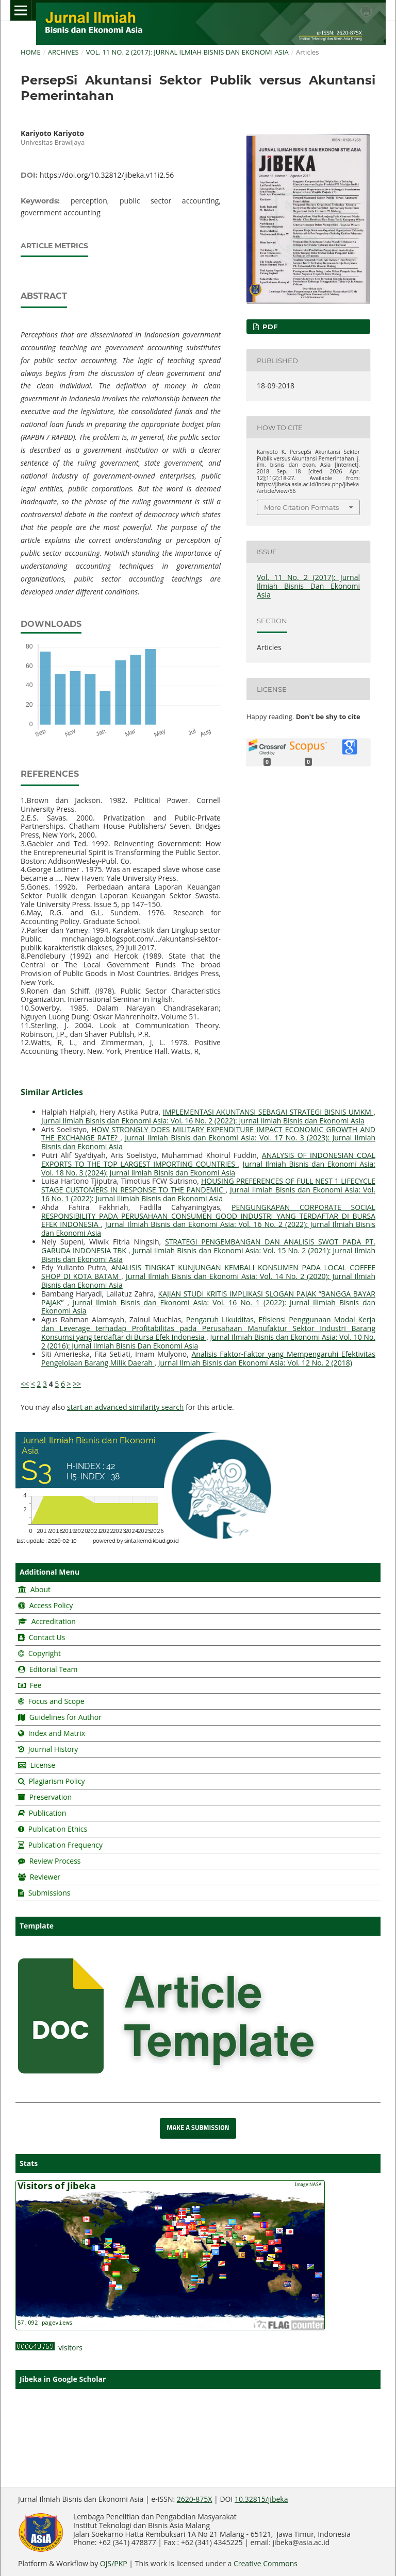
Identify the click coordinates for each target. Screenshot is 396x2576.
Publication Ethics (58, 1829)
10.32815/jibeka (261, 2499)
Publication (48, 1813)
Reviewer (44, 1877)
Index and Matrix (55, 1733)
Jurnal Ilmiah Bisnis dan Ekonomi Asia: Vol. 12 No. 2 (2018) (255, 1363)
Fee (35, 1685)
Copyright (44, 1653)
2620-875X (194, 2499)
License (43, 1765)
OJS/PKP (113, 2563)
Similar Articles (52, 1092)
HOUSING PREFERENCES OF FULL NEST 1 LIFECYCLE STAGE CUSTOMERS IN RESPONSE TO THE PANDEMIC (208, 1185)
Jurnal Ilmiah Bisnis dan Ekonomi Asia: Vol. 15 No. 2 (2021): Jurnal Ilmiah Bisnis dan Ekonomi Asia (208, 1255)
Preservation (50, 1797)
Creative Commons (266, 2563)
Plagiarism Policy (57, 1781)
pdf (268, 326)
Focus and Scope (56, 1701)
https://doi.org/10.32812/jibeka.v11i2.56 (107, 175)
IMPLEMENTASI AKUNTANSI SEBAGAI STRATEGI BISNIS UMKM (268, 1112)
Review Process (55, 1861)
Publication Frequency (65, 1845)
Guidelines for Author (65, 1717)
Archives (63, 52)
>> (77, 1384)
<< (25, 1384)
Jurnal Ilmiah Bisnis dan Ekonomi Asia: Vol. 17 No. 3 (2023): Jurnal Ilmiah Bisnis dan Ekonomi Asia (208, 1142)
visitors (48, 2347)
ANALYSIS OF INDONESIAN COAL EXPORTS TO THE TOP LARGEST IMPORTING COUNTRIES (208, 1159)
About (39, 1589)
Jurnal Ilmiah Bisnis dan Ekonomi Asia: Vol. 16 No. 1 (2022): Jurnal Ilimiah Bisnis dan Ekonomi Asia (208, 1194)
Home (31, 52)
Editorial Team (53, 1669)
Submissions (48, 1893)
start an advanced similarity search (125, 1407)
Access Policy (50, 1605)
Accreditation (52, 1621)
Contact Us (47, 1637)
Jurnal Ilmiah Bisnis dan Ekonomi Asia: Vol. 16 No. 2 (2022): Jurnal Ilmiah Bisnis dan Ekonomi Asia (203, 1120)
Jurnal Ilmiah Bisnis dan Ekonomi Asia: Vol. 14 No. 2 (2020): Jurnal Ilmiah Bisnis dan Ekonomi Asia (208, 1280)
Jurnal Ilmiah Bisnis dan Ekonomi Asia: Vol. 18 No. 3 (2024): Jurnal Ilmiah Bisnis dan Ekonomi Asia (208, 1168)
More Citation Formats (301, 507)
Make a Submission (198, 2128)
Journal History (52, 1749)
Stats (29, 2163)
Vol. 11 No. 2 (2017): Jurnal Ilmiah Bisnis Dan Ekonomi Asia (187, 52)
